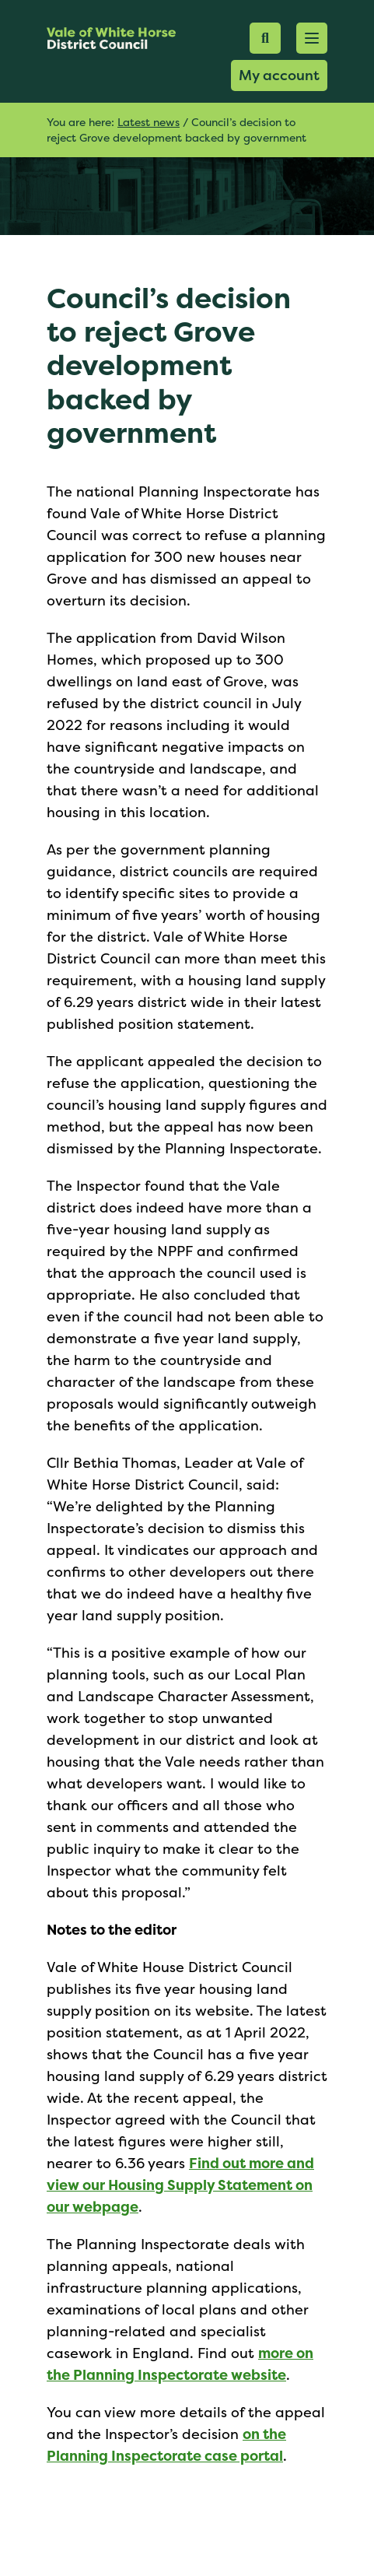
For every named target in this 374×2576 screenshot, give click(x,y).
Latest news (148, 121)
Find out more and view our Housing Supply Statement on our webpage (180, 2184)
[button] (311, 38)
